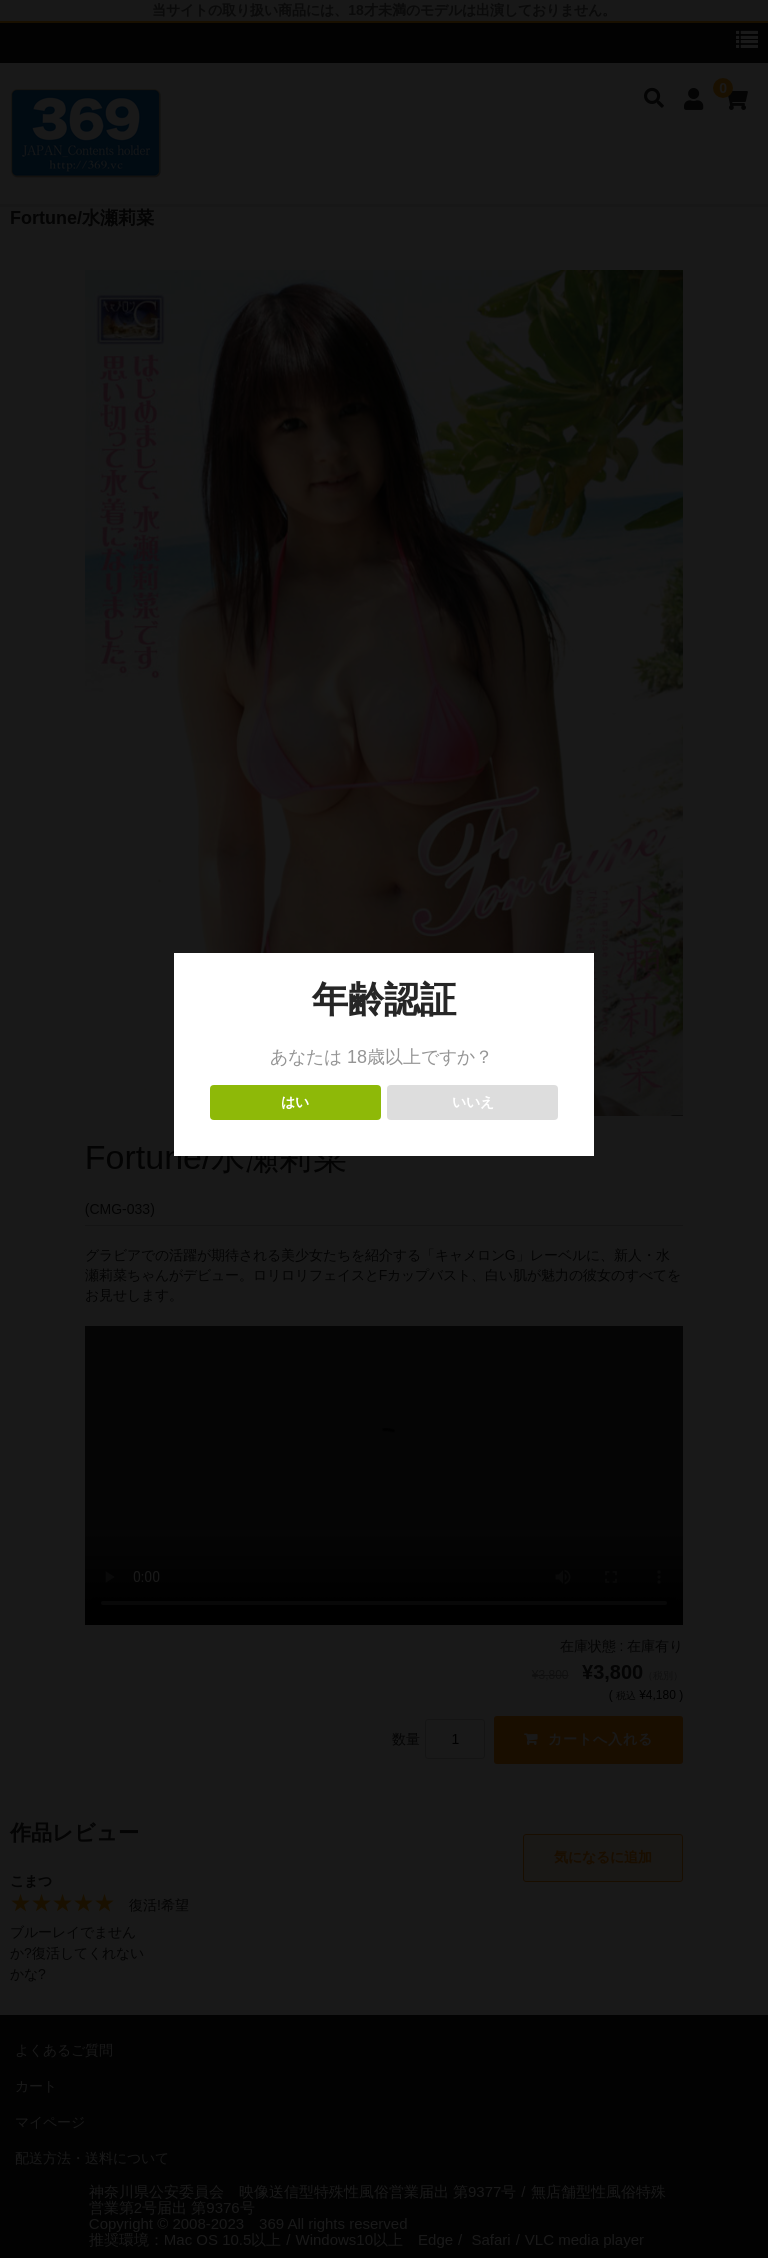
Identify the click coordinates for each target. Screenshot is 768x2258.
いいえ (472, 1102)
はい (295, 1102)
